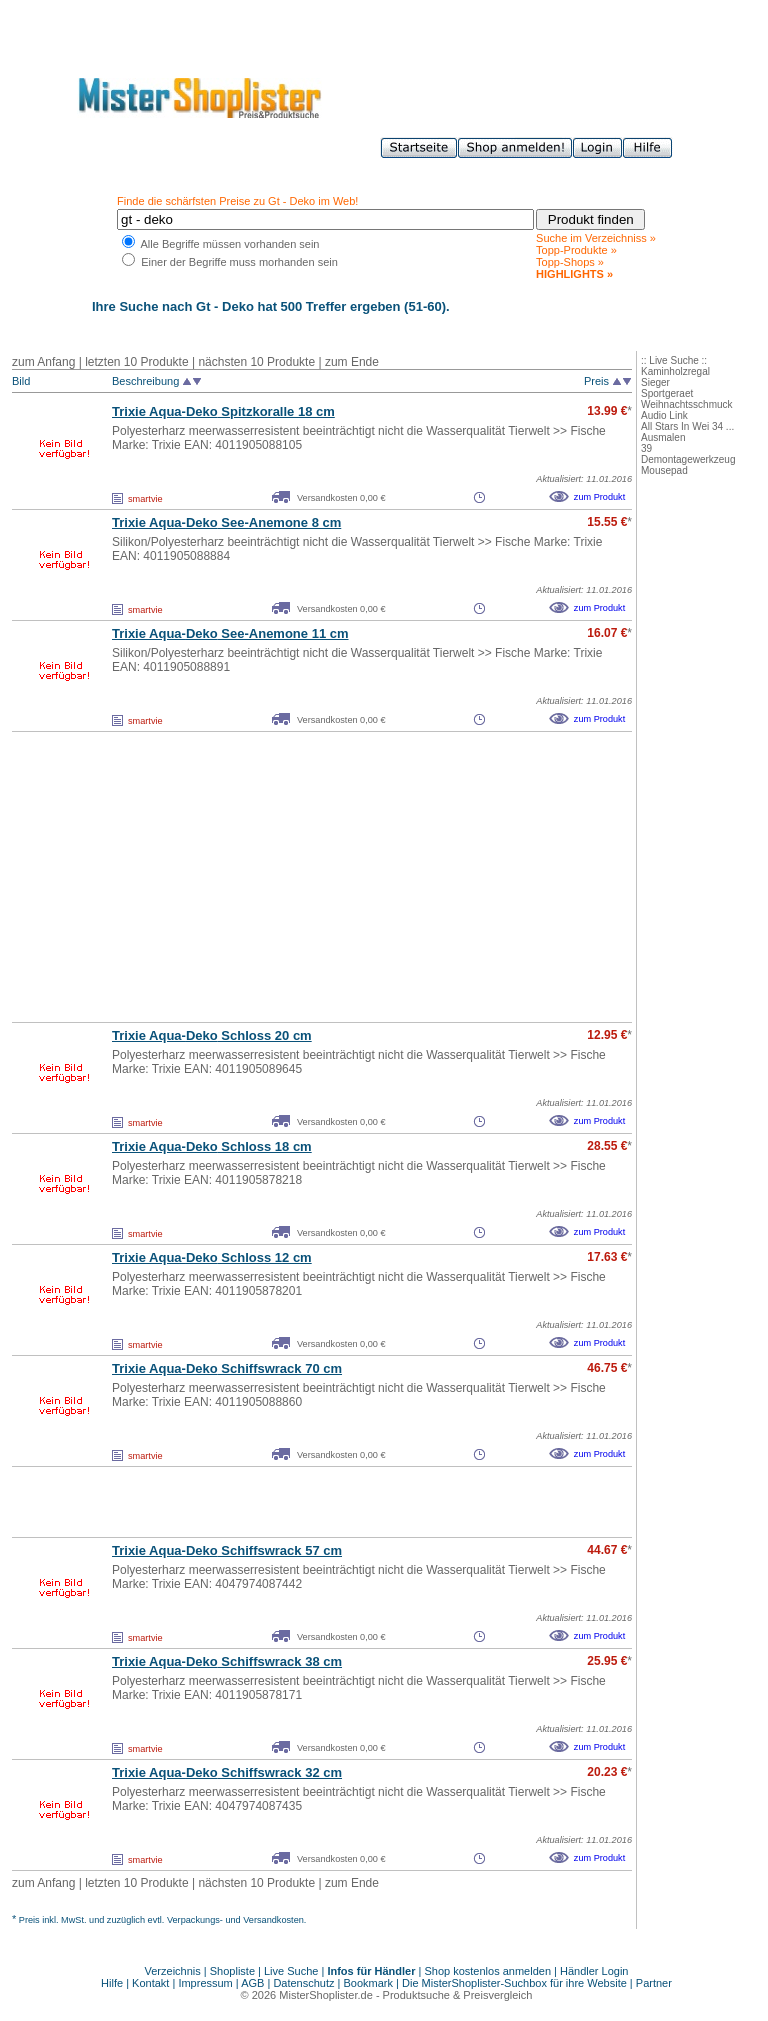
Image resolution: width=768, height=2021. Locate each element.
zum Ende (352, 362)
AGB (252, 1983)
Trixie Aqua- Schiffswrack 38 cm (227, 1661)
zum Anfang (43, 362)
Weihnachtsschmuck (687, 404)
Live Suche (291, 1971)
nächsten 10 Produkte (256, 362)
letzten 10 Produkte (136, 362)
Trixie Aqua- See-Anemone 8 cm (226, 522)
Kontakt (152, 1983)
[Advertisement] (278, 877)
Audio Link (664, 415)
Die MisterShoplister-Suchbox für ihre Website (514, 1983)
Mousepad (664, 470)
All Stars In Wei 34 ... (687, 426)
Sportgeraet (667, 393)
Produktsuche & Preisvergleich (458, 1995)
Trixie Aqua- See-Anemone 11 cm (230, 633)
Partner (654, 1983)
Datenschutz (303, 1983)
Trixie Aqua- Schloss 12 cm (212, 1257)
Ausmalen (663, 437)
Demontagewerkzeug (688, 459)
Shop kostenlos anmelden (487, 1971)
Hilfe (113, 1983)
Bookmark (369, 1983)
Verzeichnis (173, 1971)
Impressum (205, 1983)
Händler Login (594, 1971)
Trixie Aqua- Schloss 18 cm (212, 1146)
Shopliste (232, 1971)
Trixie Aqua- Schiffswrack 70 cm (227, 1368)
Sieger (655, 382)
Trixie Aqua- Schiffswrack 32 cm (227, 1772)
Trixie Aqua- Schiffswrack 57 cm (227, 1550)
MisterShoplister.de (326, 1995)
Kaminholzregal (675, 371)
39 (646, 448)
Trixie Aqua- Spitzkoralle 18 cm (223, 411)
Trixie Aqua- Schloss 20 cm (212, 1035)
